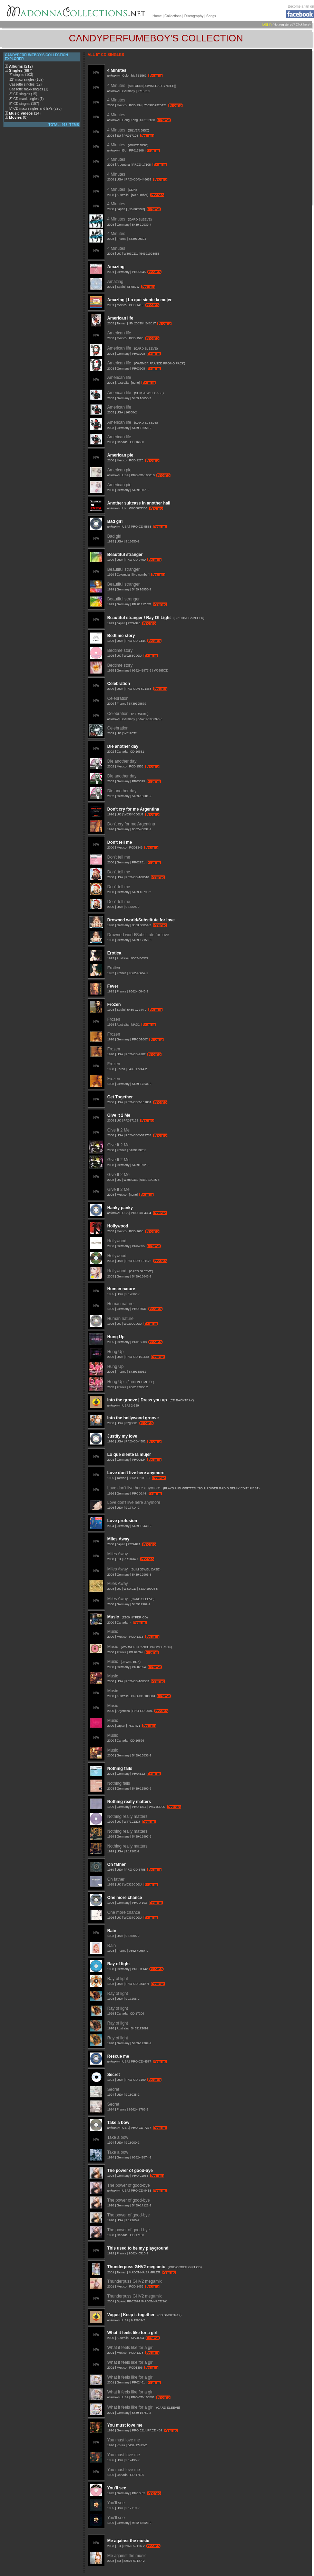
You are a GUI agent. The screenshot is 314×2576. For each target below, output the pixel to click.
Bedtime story (121, 635)
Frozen (114, 1004)
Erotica (114, 953)
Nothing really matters (129, 1801)
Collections (173, 16)
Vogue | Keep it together (131, 2314)
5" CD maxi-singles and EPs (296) (35, 108)
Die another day (122, 746)
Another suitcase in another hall (138, 503)
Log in (267, 24)
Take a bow (118, 2122)
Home (157, 16)
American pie (120, 455)
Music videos (25, 113)
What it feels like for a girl (132, 2332)
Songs (211, 16)
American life (120, 318)
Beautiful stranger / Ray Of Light (139, 617)
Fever (112, 986)
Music (113, 1617)
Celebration (118, 683)
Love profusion (122, 1520)
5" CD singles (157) (24, 104)
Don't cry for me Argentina (133, 809)
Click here (303, 24)
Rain (111, 1930)
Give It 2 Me (118, 1115)
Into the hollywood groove (133, 1418)
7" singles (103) (21, 75)
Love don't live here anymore (136, 1472)
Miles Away (118, 1539)
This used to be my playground (137, 2248)
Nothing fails (120, 1768)
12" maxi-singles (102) (26, 79)
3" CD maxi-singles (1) (26, 99)
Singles (20, 70)
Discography (194, 16)
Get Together (120, 1097)
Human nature (121, 1288)
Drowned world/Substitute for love (141, 920)
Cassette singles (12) (25, 84)
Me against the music (128, 2540)
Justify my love (122, 1436)
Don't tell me (119, 842)
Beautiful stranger (125, 554)
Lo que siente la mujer (129, 1454)
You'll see (116, 2488)
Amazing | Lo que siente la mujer (139, 299)
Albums (21, 66)
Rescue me (118, 2056)
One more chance (124, 1897)
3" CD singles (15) (23, 94)
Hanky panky (120, 1207)
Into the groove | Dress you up (137, 1400)
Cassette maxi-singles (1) (28, 89)
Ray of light (118, 1963)
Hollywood (117, 1226)
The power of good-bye (130, 2170)
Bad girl (115, 521)
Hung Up (116, 1336)
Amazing (116, 266)
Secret (113, 2074)
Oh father (116, 1864)
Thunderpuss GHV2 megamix (136, 2266)
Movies (18, 117)
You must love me (125, 2425)
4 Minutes (116, 70)
